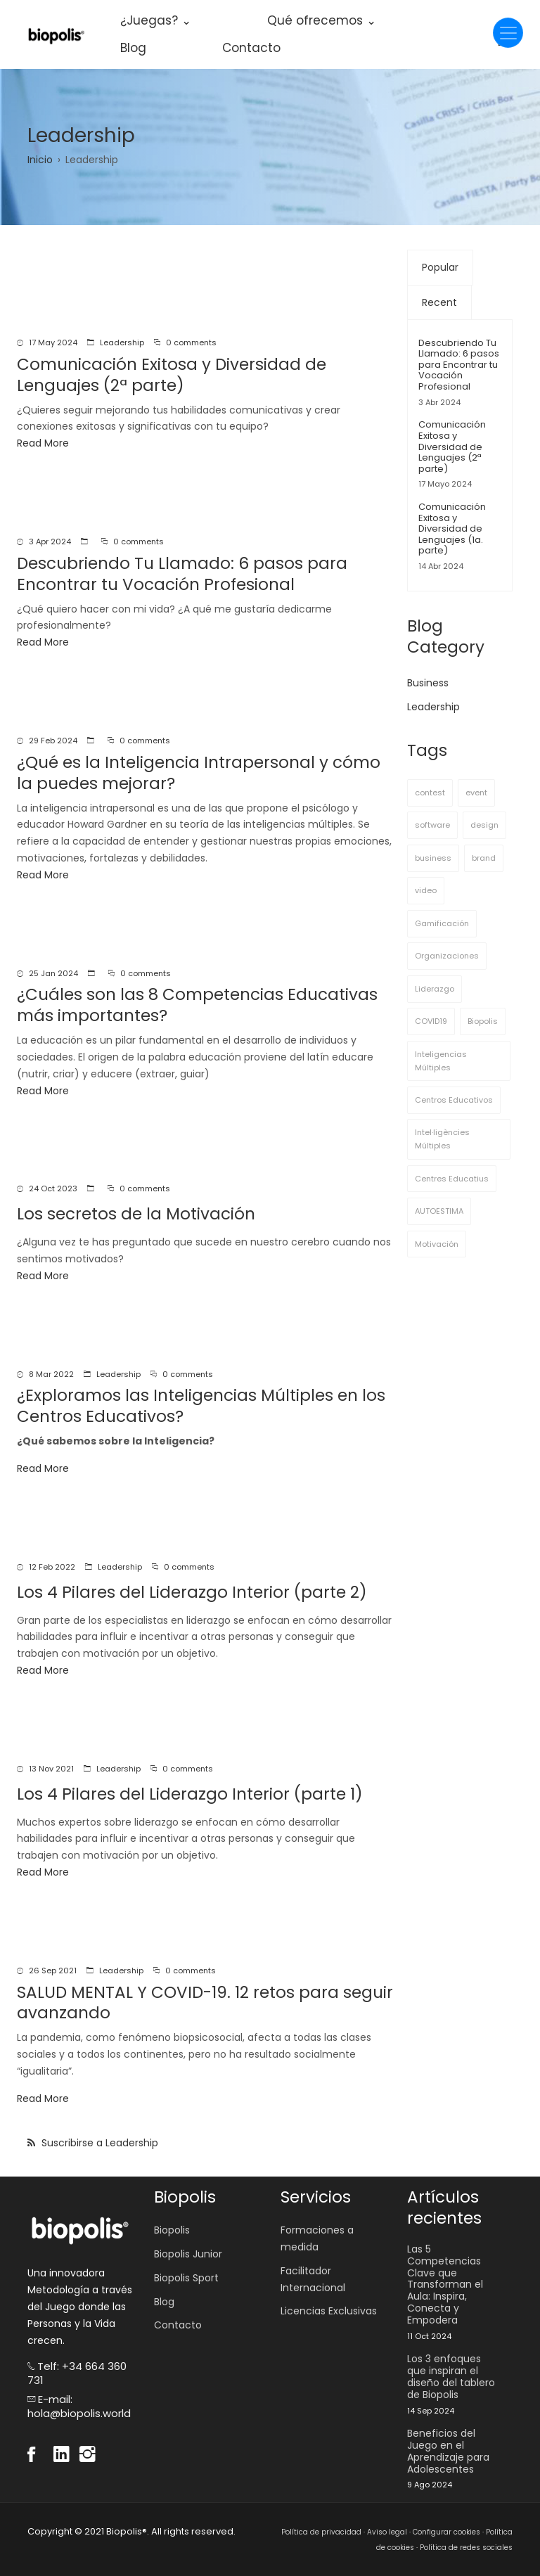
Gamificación (442, 923)
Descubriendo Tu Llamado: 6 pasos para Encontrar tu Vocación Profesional (458, 364)
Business (428, 683)
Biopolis (483, 1021)
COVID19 (431, 1021)
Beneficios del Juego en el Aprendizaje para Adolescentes (448, 2451)
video (426, 890)
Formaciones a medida (317, 2238)
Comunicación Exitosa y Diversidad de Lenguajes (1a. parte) (452, 528)
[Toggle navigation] (508, 33)
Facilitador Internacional (313, 2279)
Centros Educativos (454, 1100)
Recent (439, 302)
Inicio (40, 160)
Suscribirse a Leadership (98, 2143)
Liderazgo (434, 988)
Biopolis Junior (188, 2254)
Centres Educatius (452, 1178)
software (432, 825)
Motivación (436, 1244)
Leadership (122, 342)
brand (484, 858)
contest (430, 792)
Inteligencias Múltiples (441, 1061)
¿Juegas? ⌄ (155, 20)
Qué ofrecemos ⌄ (321, 20)
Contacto (251, 47)
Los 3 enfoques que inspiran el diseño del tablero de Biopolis (451, 2376)
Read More (43, 443)
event (476, 792)
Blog (133, 47)
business (433, 858)
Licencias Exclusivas (329, 2311)
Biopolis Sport (186, 2278)
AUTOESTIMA (439, 1211)
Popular (440, 267)
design (484, 825)
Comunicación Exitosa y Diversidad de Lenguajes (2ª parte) (452, 446)
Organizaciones (447, 955)
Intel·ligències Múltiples (442, 1139)
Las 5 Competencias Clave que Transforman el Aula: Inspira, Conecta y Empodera (445, 2284)
